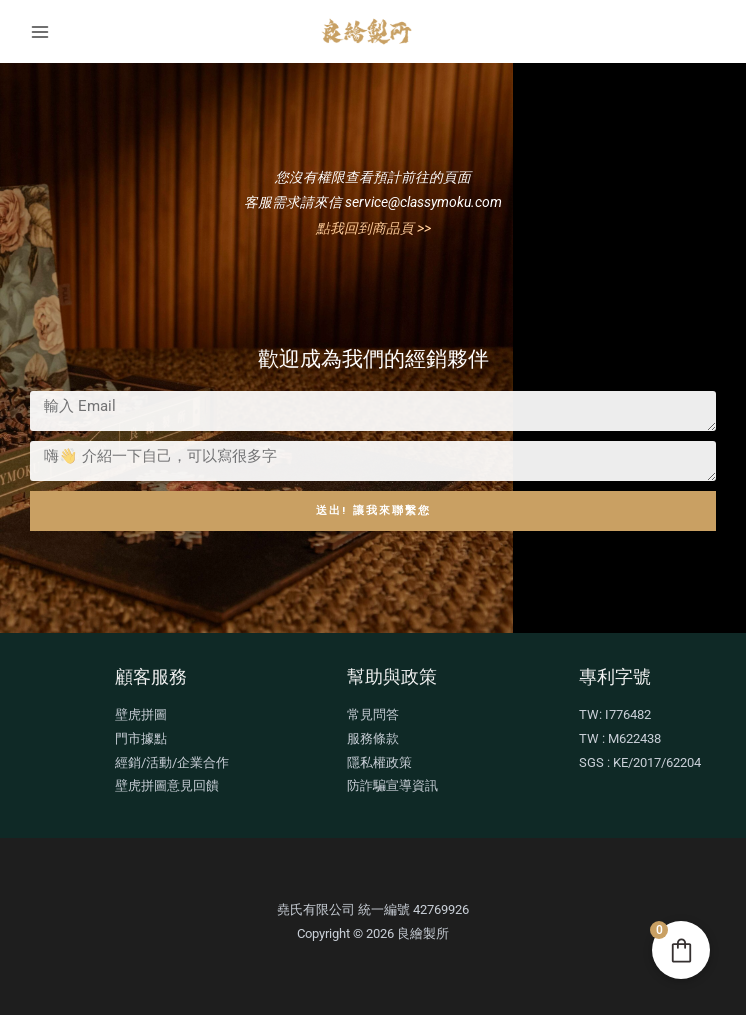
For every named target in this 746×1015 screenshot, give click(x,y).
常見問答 (373, 714)
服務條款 (373, 738)
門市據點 (141, 738)
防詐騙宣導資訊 (392, 785)
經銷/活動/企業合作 (172, 762)
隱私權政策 (379, 762)
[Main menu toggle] (39, 31)
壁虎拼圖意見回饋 (167, 785)
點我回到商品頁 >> (373, 228)
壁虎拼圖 (141, 714)
